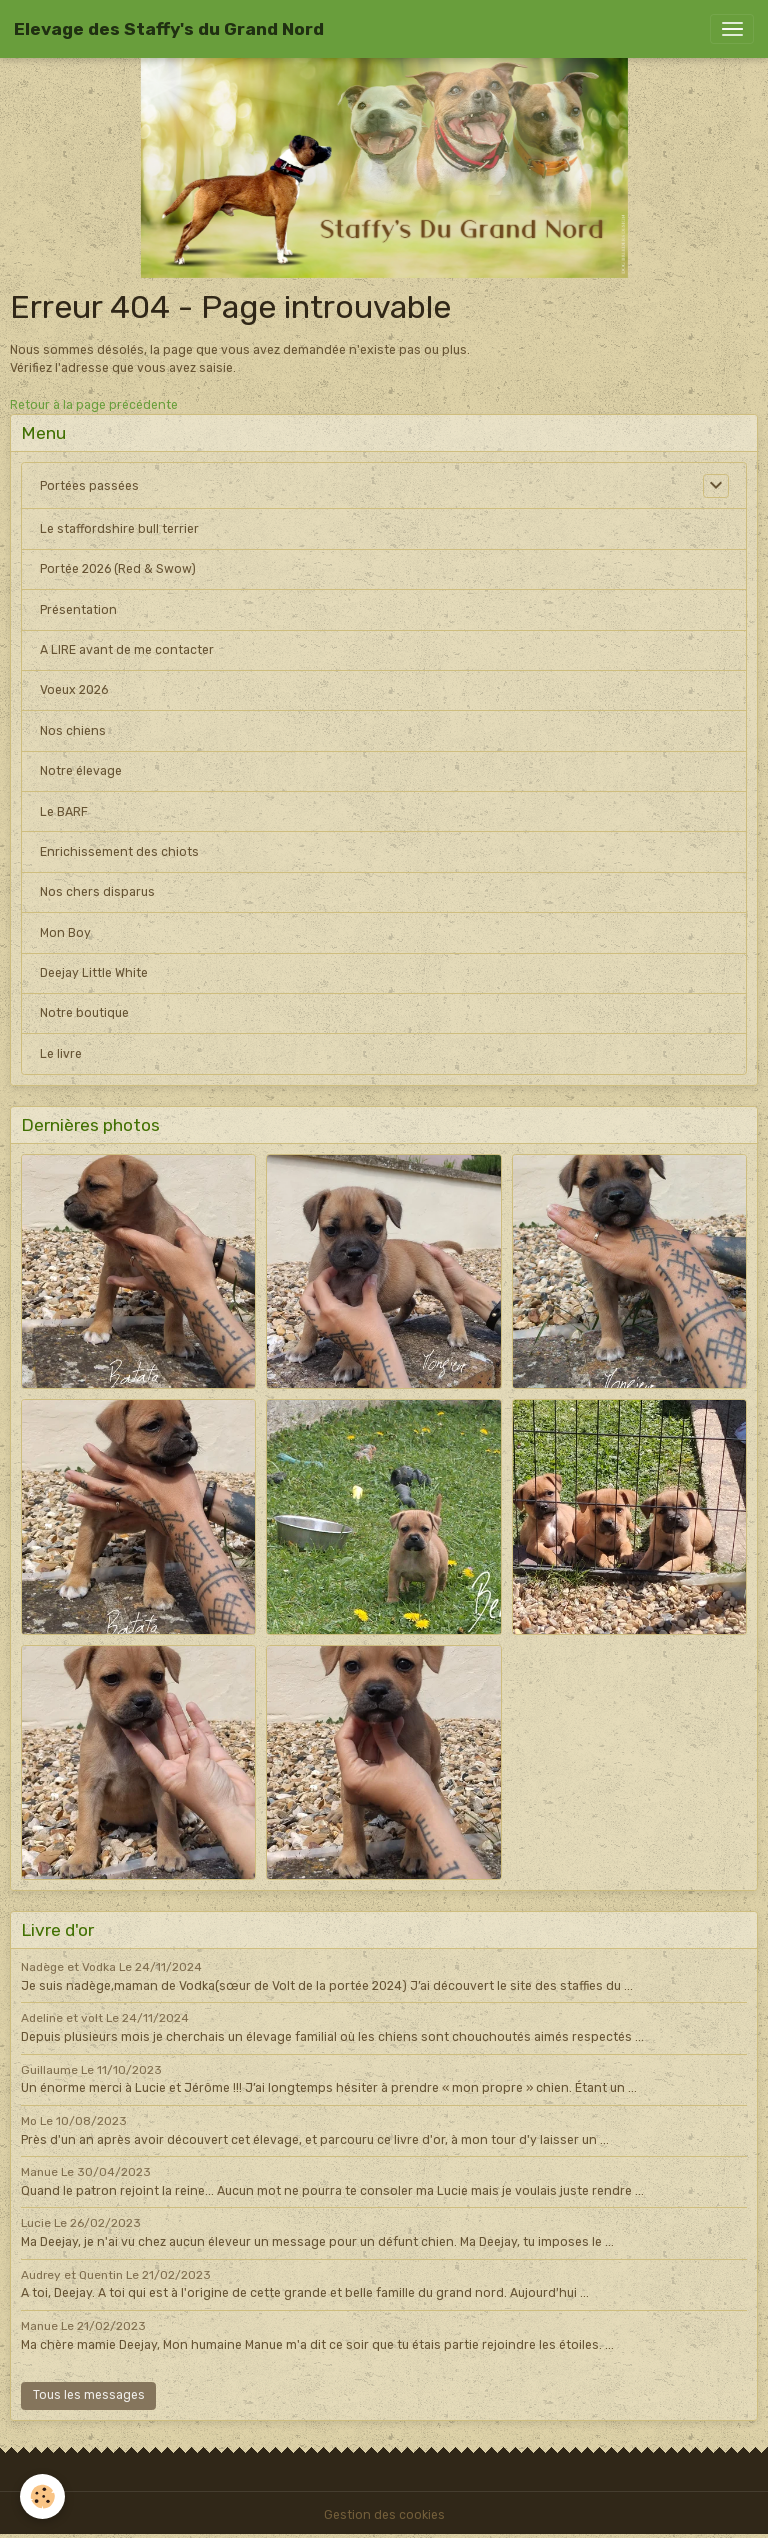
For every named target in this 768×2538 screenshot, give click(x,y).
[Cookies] (42, 2496)
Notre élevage (81, 771)
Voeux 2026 (74, 690)
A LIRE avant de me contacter (127, 650)
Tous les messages (89, 2395)
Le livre (61, 1054)
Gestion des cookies (384, 2515)
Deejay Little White (94, 973)
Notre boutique (84, 1013)
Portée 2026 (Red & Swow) (118, 569)
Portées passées (89, 486)
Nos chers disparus (97, 892)
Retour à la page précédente (94, 405)
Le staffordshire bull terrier (119, 529)
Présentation (78, 610)
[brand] (169, 29)
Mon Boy (65, 933)
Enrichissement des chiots (119, 852)
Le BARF (64, 812)
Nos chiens (73, 731)
